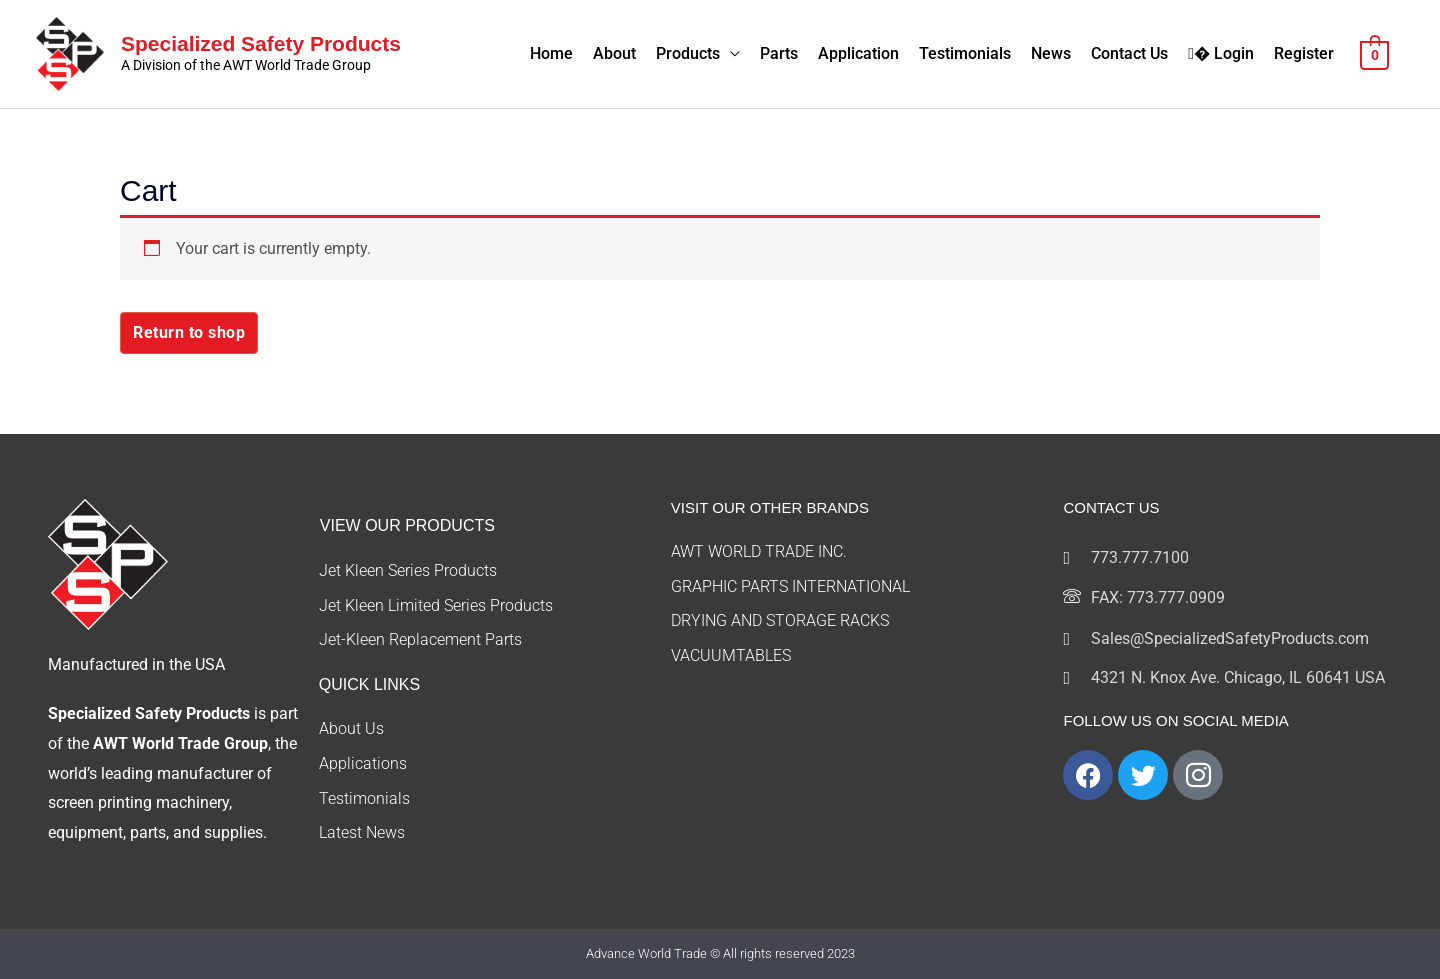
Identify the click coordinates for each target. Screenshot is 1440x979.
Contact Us (1129, 53)
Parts (779, 53)
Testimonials (965, 53)
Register (1304, 53)
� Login (1221, 53)
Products (688, 53)
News (1051, 53)
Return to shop (189, 332)
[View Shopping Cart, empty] (1374, 53)
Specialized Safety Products (261, 43)
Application (858, 53)
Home (551, 53)
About (614, 53)
